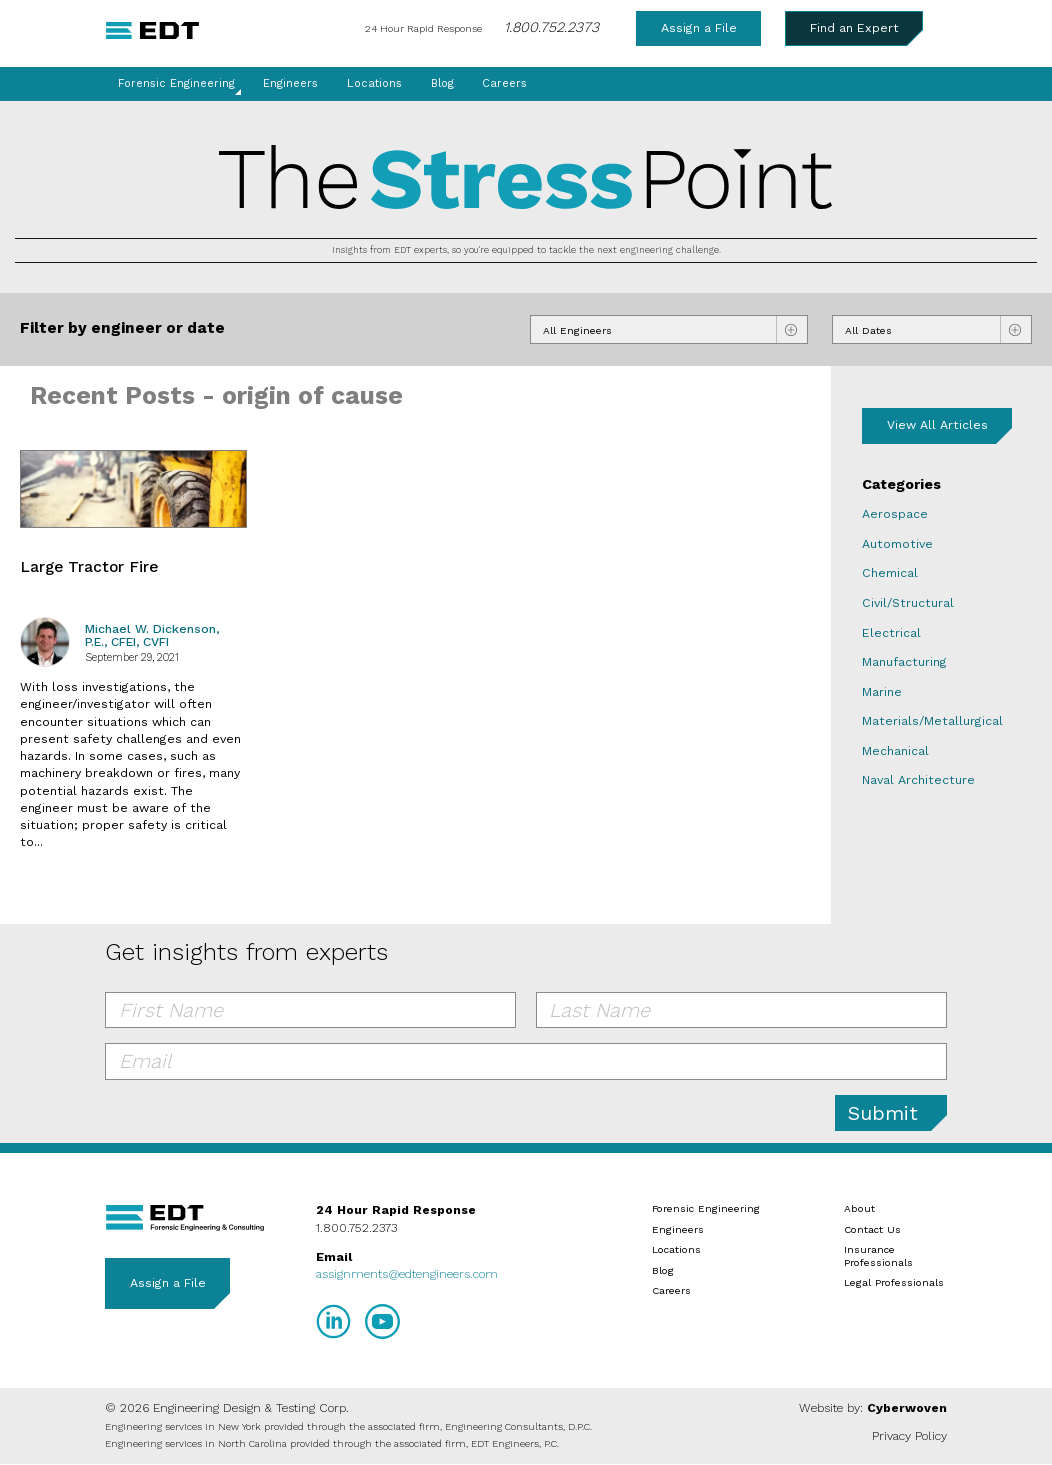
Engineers (290, 83)
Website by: (873, 1408)
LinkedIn (333, 1321)
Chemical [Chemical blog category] (890, 573)
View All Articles (937, 425)
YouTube (382, 1321)
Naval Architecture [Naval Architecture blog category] (918, 780)
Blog (442, 83)
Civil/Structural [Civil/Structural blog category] (908, 603)
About (859, 1208)
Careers (504, 83)
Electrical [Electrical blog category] (891, 633)
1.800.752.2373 (551, 27)
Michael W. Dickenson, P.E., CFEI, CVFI (152, 636)
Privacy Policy (909, 1436)
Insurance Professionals (878, 1255)
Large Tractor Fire (89, 567)
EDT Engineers (185, 1217)
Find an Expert (854, 28)
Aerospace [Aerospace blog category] (895, 514)
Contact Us (872, 1229)
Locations (374, 83)
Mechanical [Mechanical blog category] (895, 751)
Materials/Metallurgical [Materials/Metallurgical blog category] (932, 721)
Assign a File (699, 28)
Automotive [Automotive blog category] (897, 544)
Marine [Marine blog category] (882, 692)
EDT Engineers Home (152, 30)
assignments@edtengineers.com (407, 1274)
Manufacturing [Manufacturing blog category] (904, 662)
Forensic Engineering (176, 83)
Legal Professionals (894, 1282)
